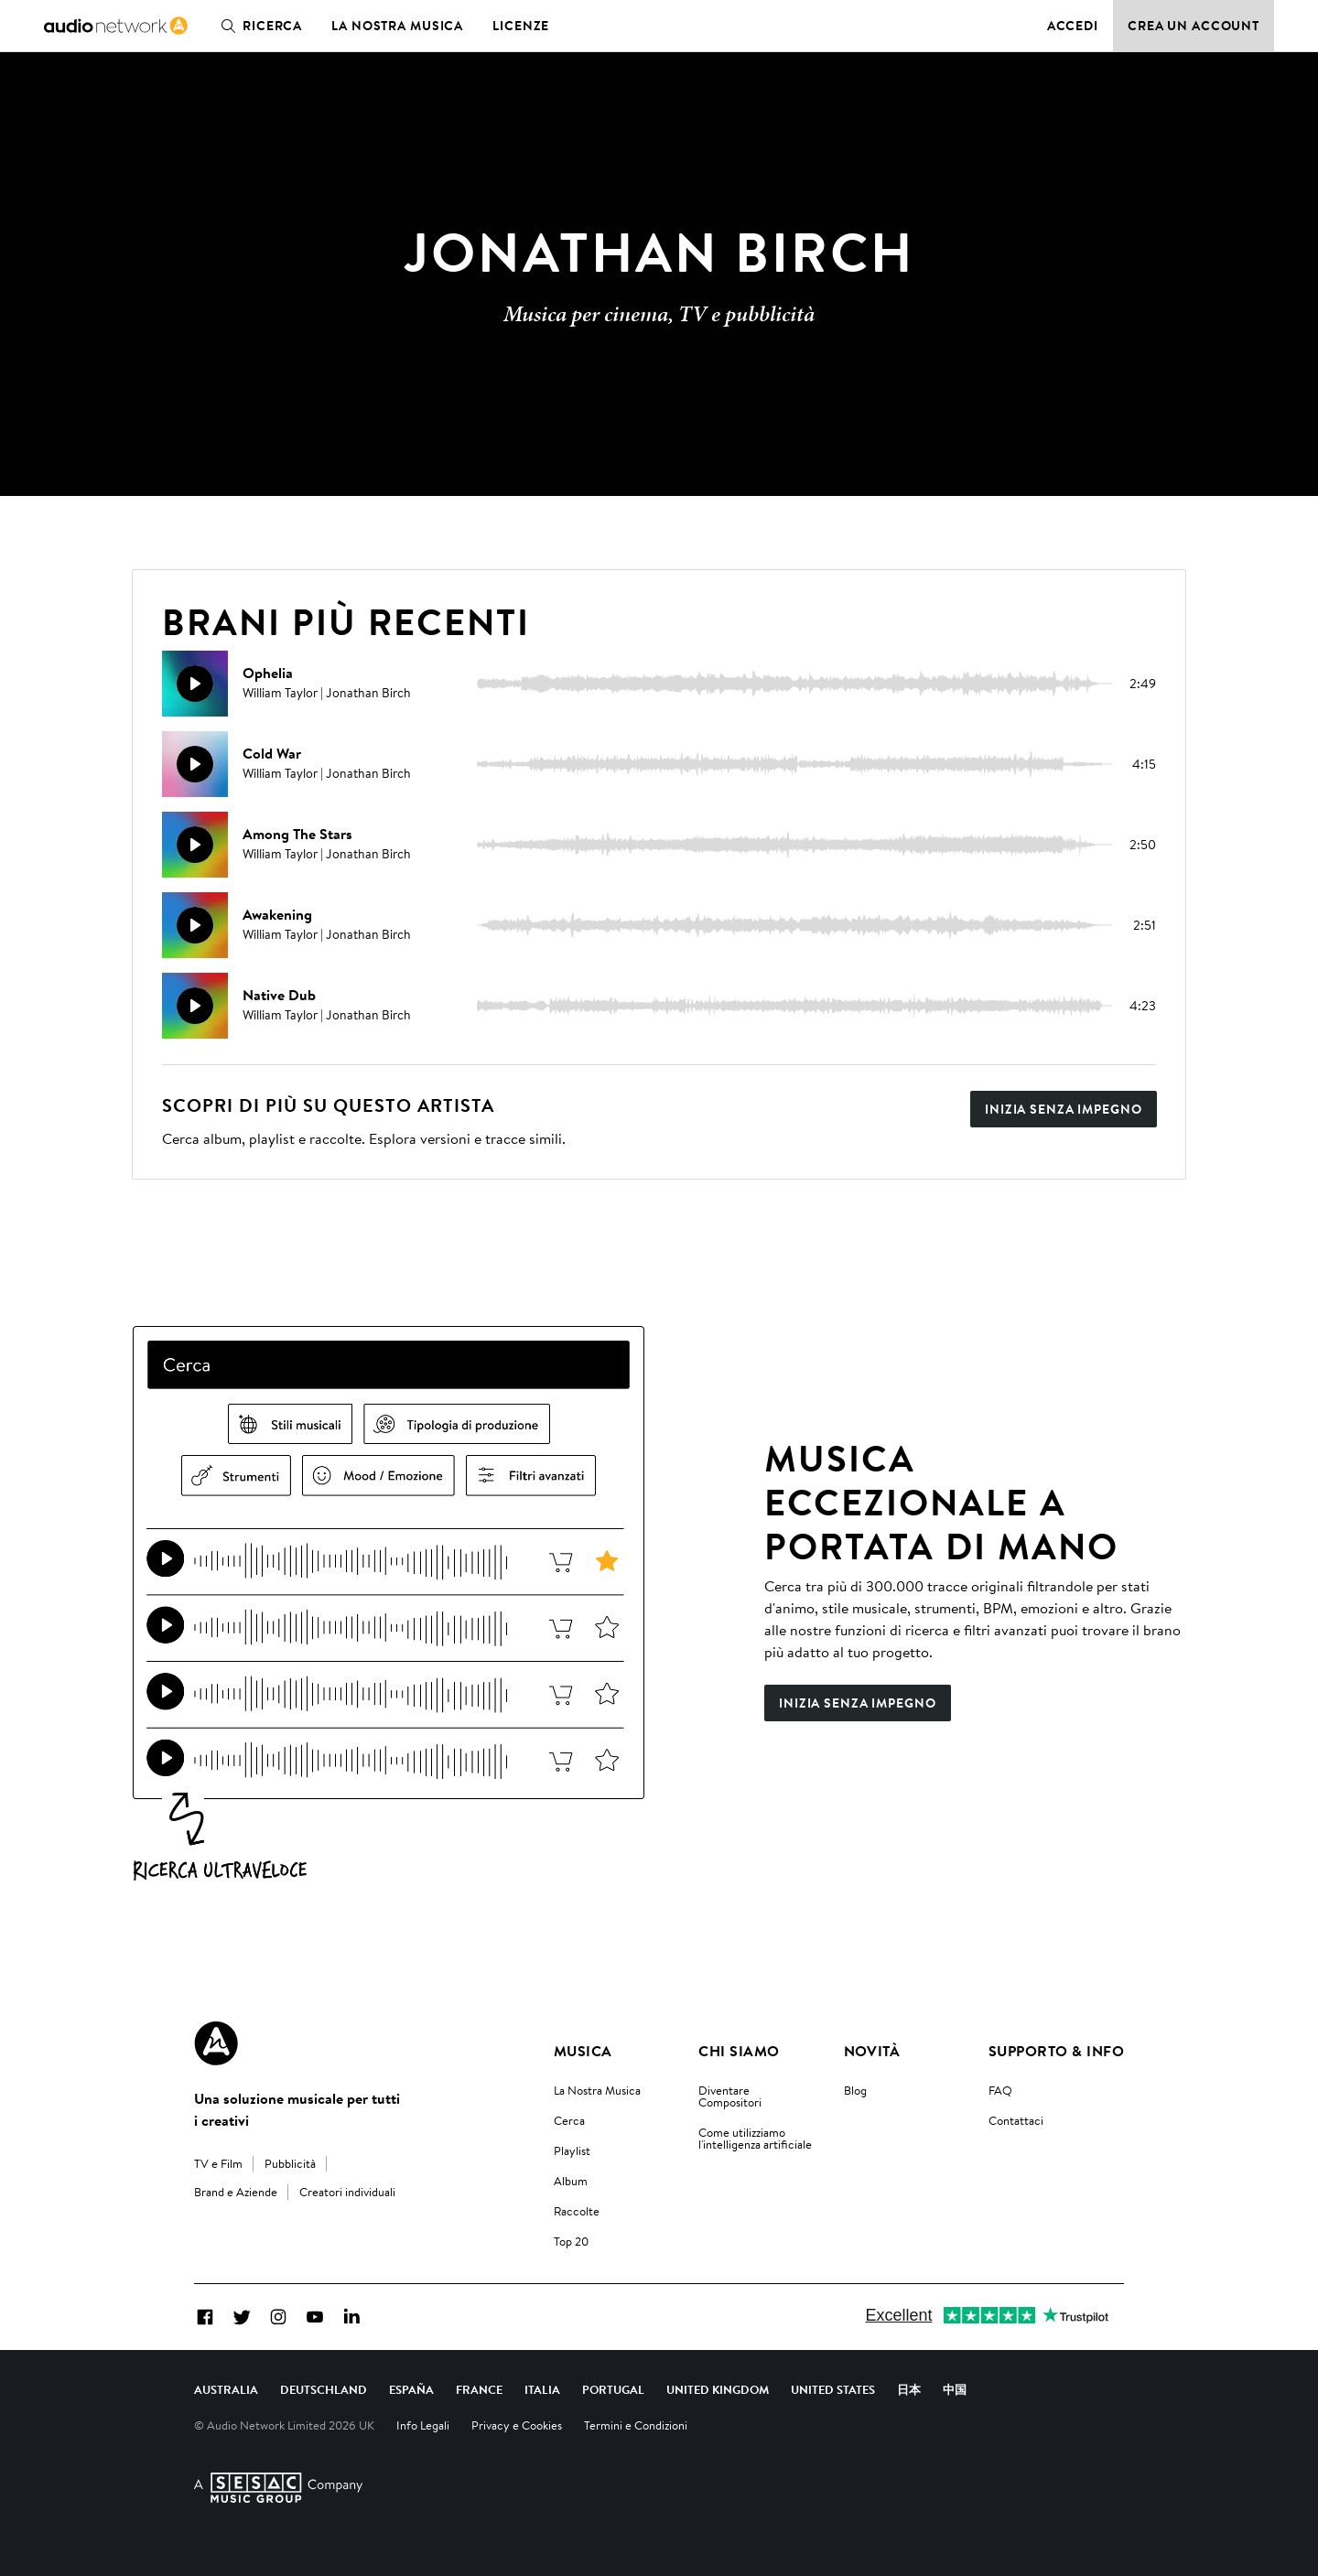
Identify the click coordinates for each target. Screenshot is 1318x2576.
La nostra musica (397, 25)
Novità (872, 2051)
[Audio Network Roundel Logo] (216, 2043)
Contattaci (1015, 2120)
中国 (955, 2389)
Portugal (613, 2389)
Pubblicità (290, 2163)
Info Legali (422, 2425)
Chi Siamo (738, 2051)
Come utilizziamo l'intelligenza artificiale (755, 2138)
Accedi (1072, 25)
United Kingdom (717, 2389)
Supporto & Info (1056, 2051)
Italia (542, 2389)
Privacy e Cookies (516, 2425)
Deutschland (323, 2389)
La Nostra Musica (597, 2090)
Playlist (572, 2150)
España (411, 2389)
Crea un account (1193, 25)
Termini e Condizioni (635, 2425)
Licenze (520, 25)
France (479, 2389)
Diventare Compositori (730, 2096)
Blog (855, 2090)
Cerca (569, 2120)
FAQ (1000, 2090)
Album (571, 2180)
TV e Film (218, 2163)
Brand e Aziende (235, 2191)
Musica (583, 2051)
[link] (116, 25)
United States (833, 2389)
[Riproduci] (195, 683)
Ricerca (257, 25)
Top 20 (571, 2241)
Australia (226, 2389)
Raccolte (577, 2211)
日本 (909, 2389)
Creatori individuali (347, 2191)
